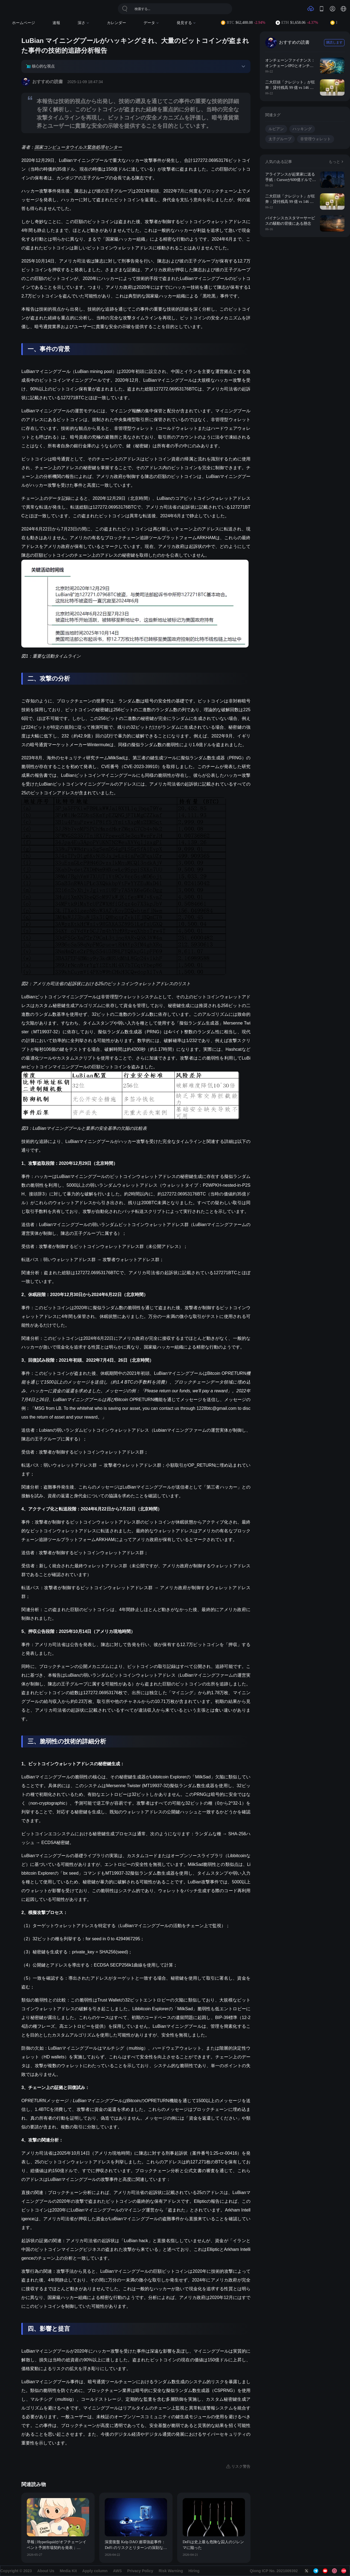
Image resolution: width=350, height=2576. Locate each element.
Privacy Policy (140, 2571)
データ (151, 23)
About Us (45, 2571)
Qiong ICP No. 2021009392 (274, 2571)
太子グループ (280, 139)
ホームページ (23, 23)
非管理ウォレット (315, 139)
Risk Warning (171, 2571)
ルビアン (276, 129)
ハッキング (302, 129)
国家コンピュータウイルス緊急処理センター (78, 147)
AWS (117, 2571)
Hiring (193, 2571)
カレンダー (116, 23)
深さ (83, 23)
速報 (56, 23)
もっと (337, 161)
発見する (186, 23)
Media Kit (68, 2571)
